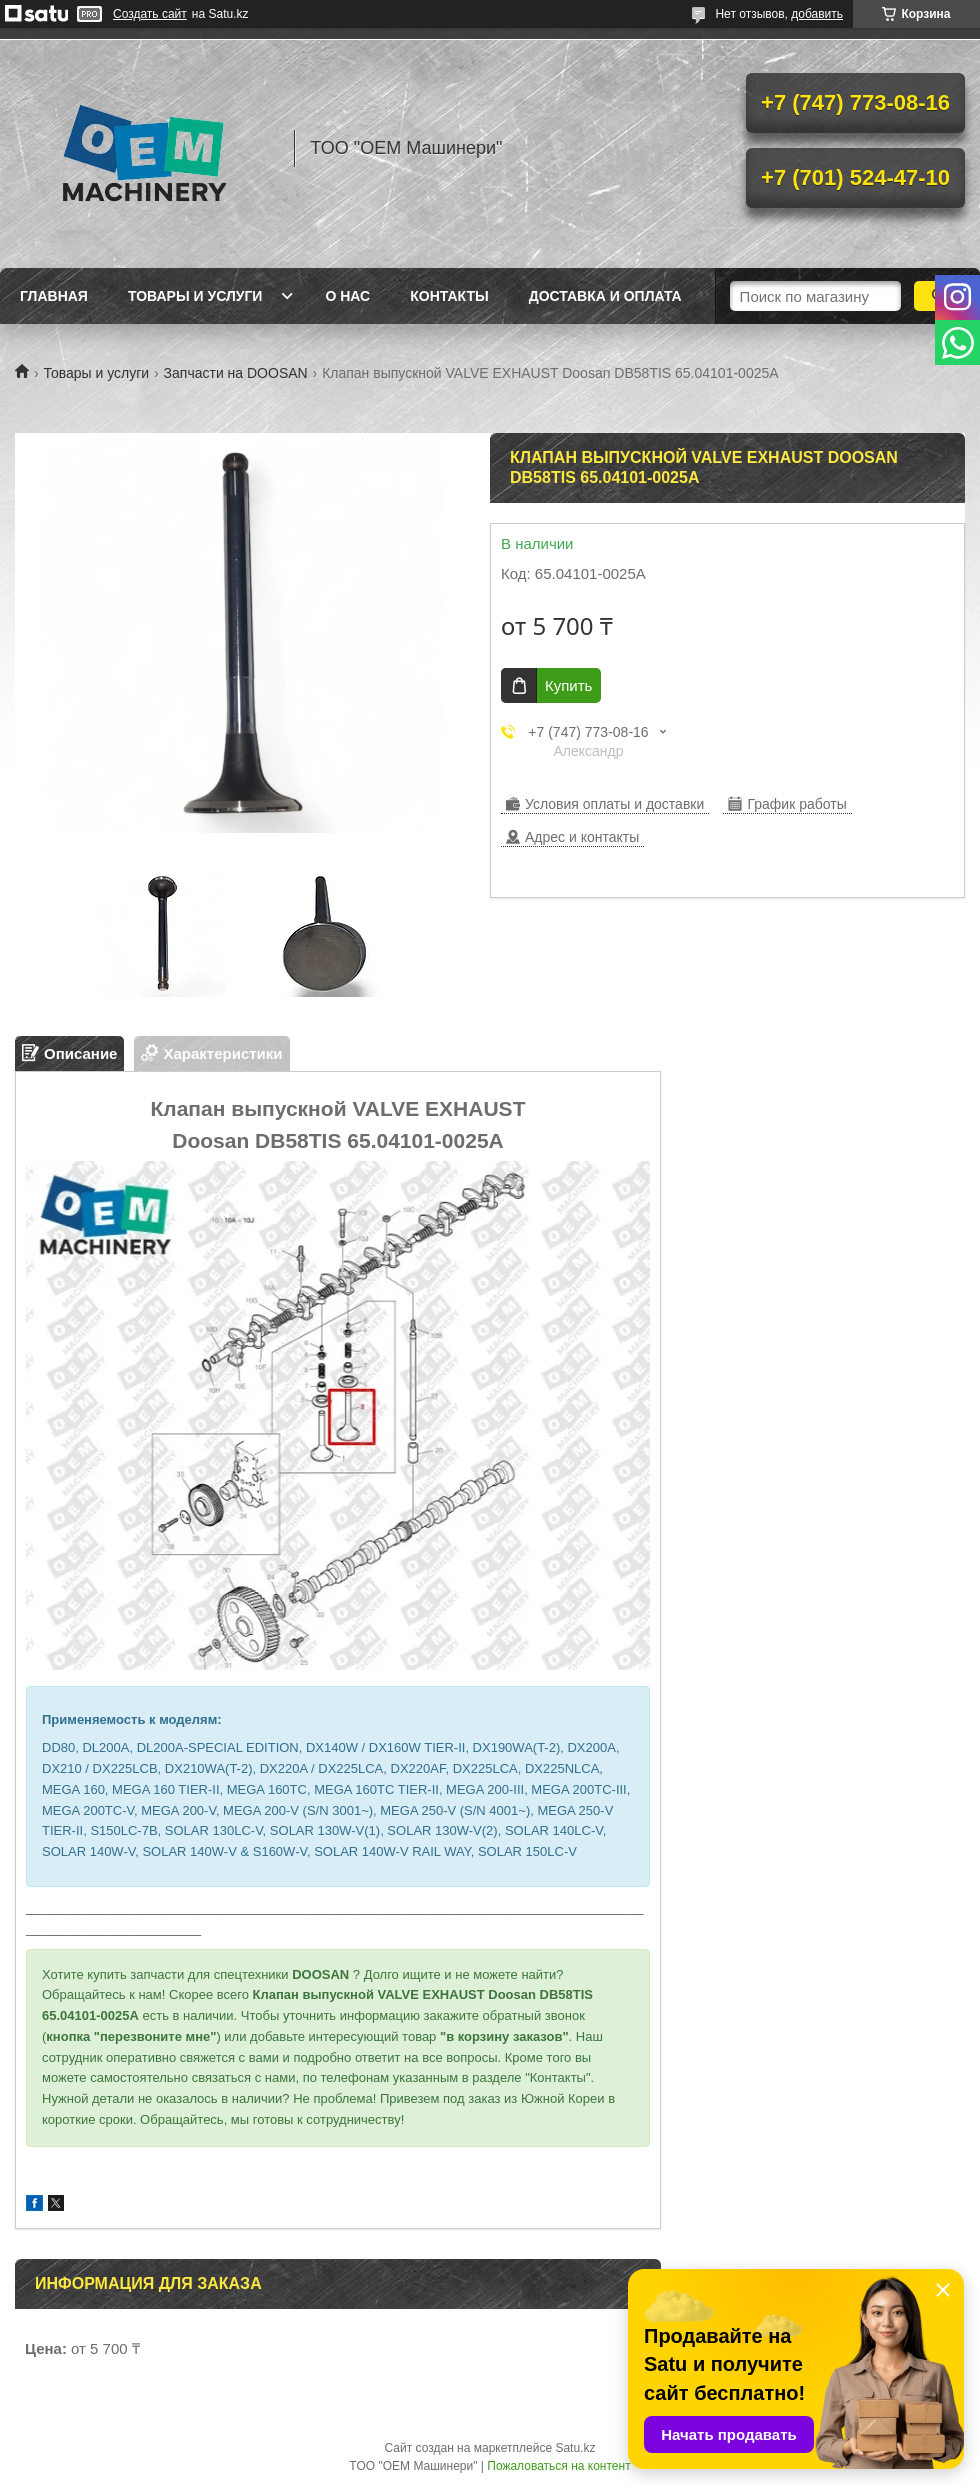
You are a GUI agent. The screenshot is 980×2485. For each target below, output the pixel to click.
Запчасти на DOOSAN (236, 373)
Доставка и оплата (605, 296)
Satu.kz (575, 2448)
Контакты (449, 296)
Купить (568, 685)
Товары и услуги (195, 296)
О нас (347, 296)
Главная (54, 296)
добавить (817, 14)
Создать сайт (150, 14)
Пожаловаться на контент (558, 2466)
